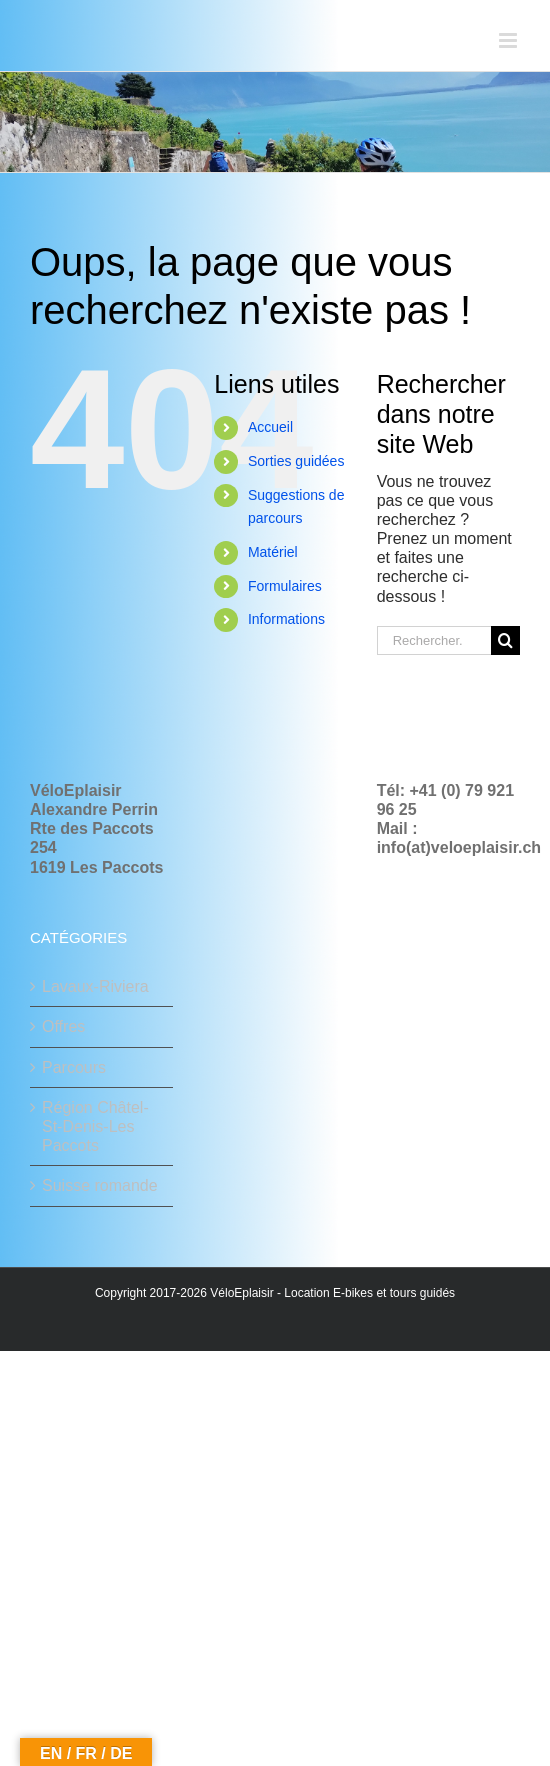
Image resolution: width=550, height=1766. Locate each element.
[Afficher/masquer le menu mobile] (509, 40)
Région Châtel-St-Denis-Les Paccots (95, 1126)
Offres (63, 1026)
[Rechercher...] (434, 640)
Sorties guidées (296, 461)
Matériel (273, 552)
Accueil (270, 427)
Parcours (74, 1067)
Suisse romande (100, 1185)
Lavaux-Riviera (95, 986)
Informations (286, 619)
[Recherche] (505, 640)
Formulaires (285, 586)
